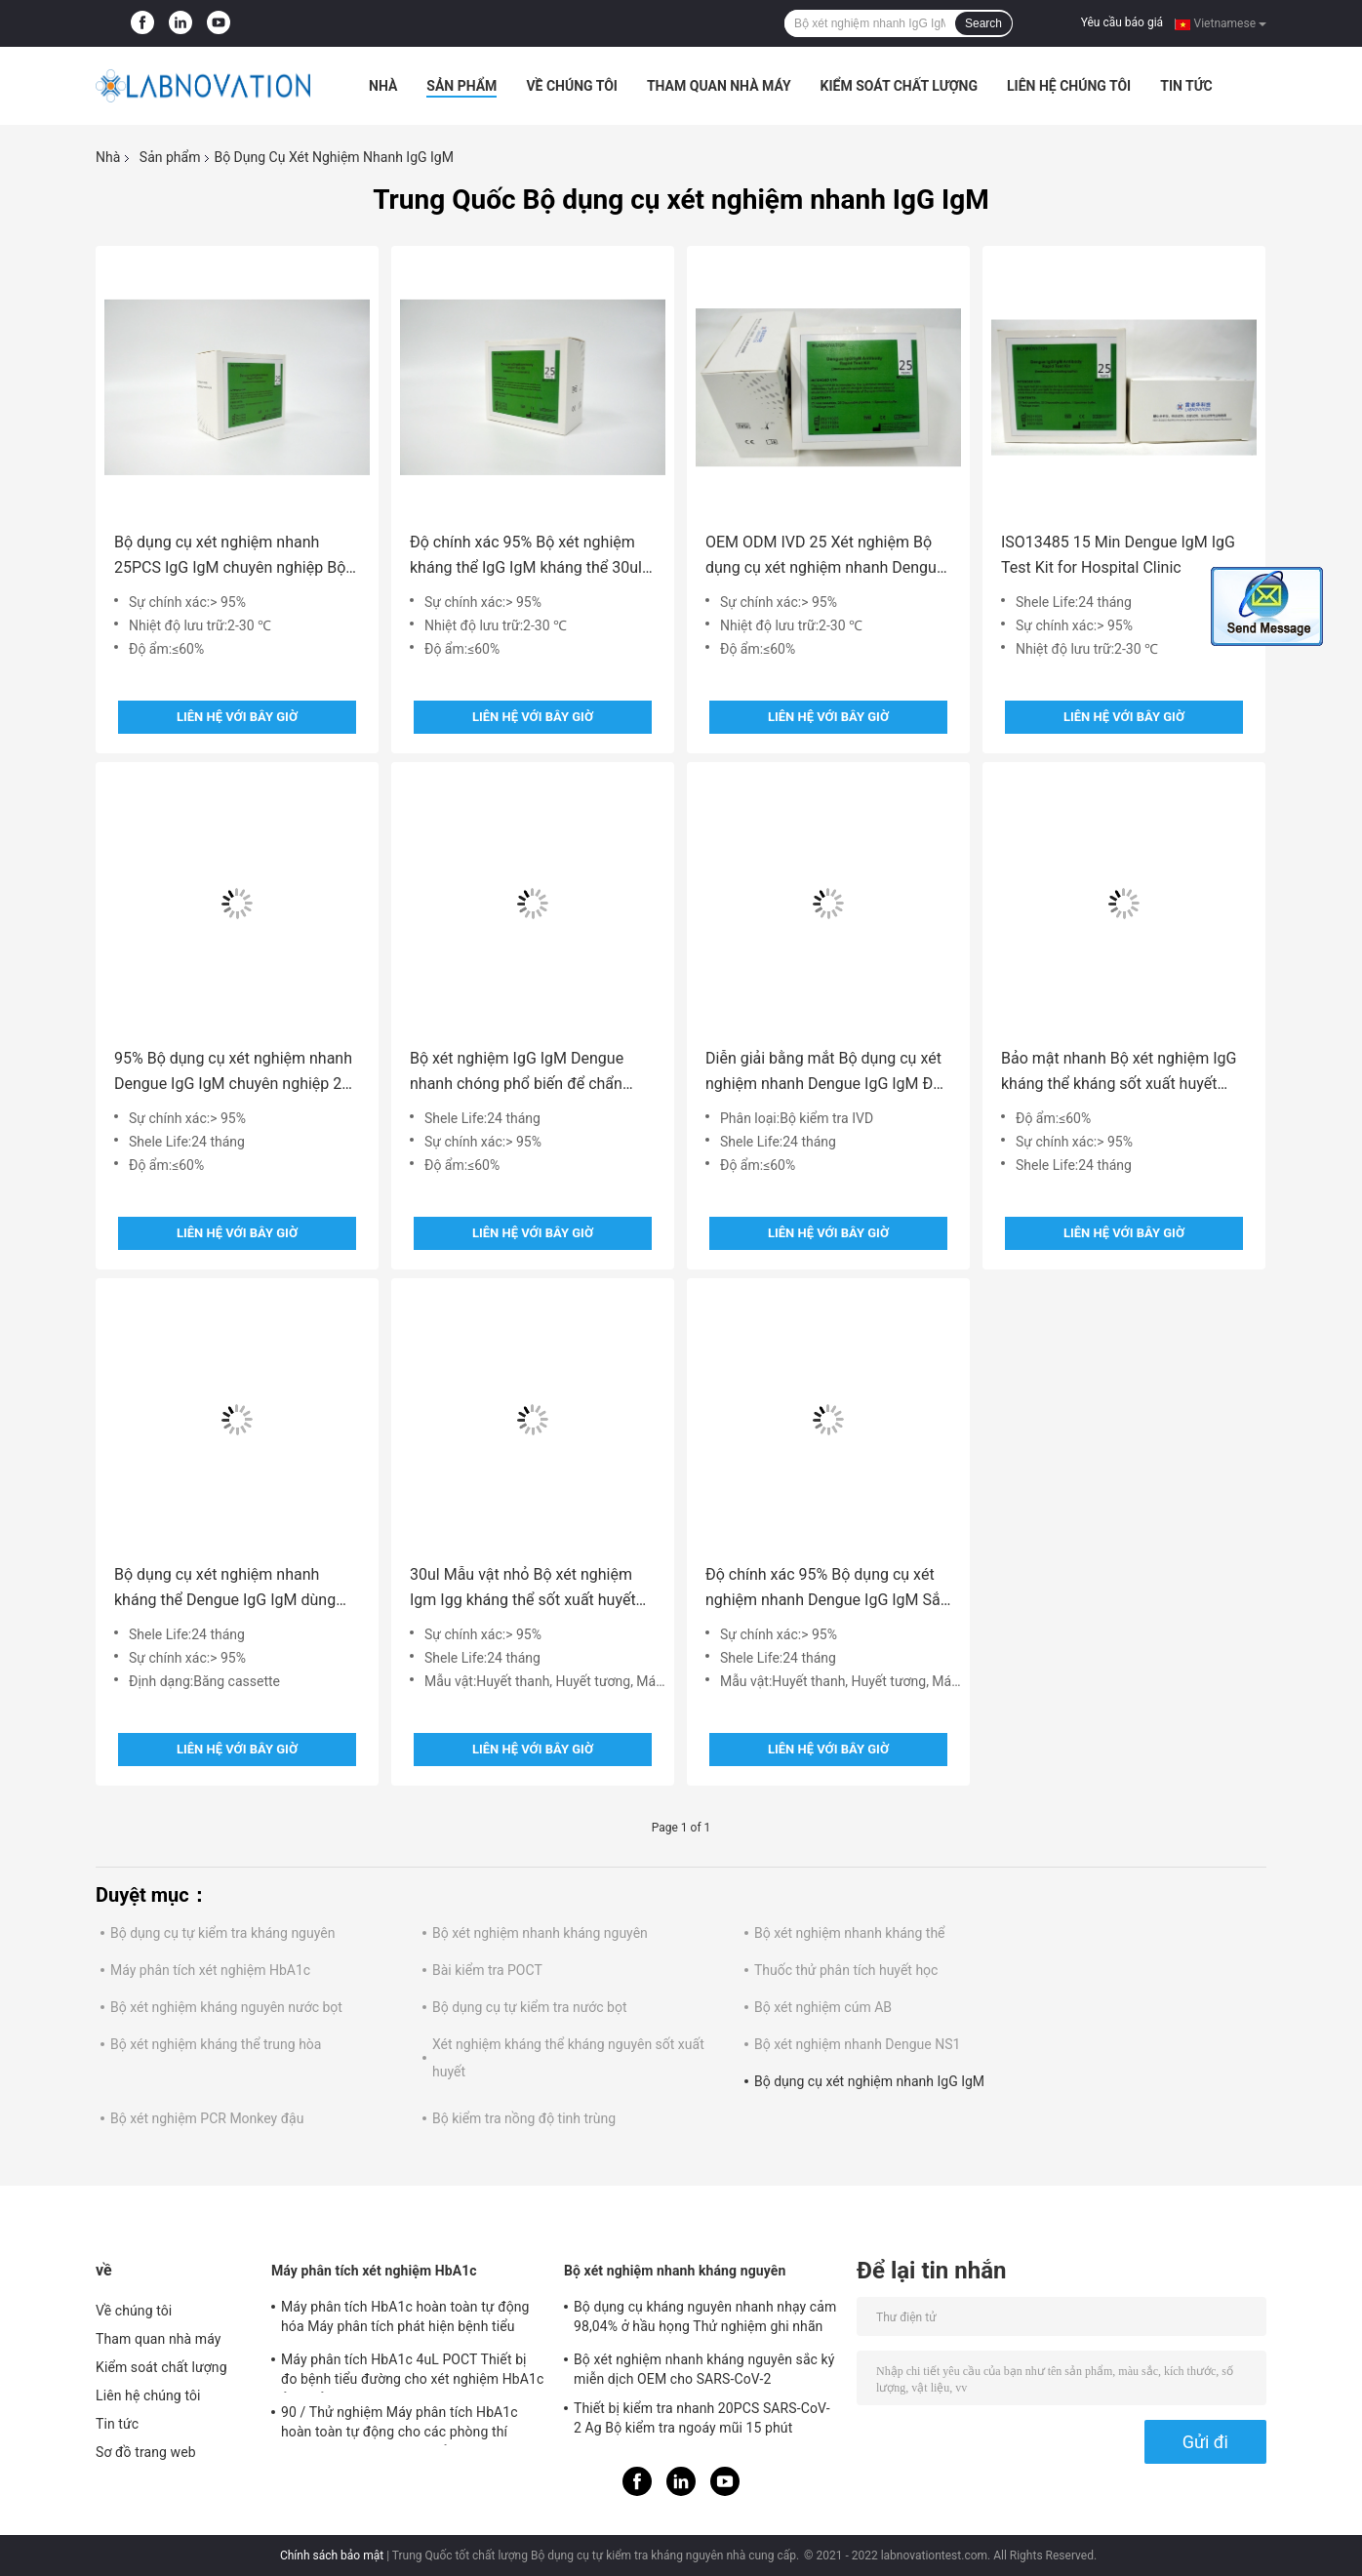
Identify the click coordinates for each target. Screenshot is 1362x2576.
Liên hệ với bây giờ (237, 716)
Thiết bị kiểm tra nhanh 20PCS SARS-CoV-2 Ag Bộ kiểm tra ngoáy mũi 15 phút (702, 2417)
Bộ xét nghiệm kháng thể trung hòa (215, 2044)
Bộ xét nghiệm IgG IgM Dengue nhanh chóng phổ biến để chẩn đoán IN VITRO (516, 1073)
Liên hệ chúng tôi (1069, 86)
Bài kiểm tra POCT (487, 1970)
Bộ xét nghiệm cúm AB (823, 2007)
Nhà (383, 86)
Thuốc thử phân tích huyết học (846, 1970)
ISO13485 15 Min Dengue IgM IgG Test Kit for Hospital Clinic (1118, 555)
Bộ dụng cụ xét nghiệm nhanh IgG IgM (869, 2081)
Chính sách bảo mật (331, 2555)
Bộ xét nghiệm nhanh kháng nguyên (540, 1933)
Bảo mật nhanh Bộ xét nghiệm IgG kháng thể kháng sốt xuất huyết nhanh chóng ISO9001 (1118, 1073)
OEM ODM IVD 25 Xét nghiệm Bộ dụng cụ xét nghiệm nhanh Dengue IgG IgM (824, 557)
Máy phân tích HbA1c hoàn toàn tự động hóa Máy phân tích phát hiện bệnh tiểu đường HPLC (405, 2319)
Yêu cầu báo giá (1122, 22)
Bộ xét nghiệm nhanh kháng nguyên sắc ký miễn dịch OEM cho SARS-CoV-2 (704, 2369)
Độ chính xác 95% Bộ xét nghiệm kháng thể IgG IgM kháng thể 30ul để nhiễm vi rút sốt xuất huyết (526, 557)
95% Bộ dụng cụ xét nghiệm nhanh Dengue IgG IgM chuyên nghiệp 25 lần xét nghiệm (233, 1073)
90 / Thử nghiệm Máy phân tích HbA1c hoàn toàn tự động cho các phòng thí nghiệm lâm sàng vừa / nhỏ (399, 2424)
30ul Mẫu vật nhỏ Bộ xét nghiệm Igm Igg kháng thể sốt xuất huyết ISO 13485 (523, 1589)
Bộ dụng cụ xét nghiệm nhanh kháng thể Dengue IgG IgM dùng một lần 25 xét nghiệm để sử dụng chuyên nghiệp (232, 1589)
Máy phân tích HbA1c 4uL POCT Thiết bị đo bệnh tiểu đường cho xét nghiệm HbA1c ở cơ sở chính (412, 2372)
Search (983, 23)
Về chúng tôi (572, 86)
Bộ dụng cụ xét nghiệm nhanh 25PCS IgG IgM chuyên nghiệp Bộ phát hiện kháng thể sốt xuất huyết (233, 557)
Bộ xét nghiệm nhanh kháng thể (849, 1933)
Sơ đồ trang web (146, 2452)
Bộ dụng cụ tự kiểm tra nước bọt (529, 2007)
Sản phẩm (461, 86)
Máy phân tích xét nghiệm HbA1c (210, 1970)
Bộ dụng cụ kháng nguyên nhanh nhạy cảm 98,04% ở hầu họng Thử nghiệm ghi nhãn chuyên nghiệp (705, 2319)
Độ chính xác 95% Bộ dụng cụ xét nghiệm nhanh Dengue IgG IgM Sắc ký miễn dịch (826, 1589)
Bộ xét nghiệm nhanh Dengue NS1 (857, 2044)
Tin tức (1186, 86)
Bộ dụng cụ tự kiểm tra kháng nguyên (222, 1933)
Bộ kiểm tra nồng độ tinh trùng (524, 2118)
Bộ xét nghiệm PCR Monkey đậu (206, 2118)
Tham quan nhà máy (719, 86)
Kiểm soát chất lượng (899, 86)
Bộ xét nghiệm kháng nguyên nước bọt (226, 2007)
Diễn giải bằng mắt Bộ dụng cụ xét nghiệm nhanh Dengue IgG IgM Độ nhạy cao (823, 1073)
